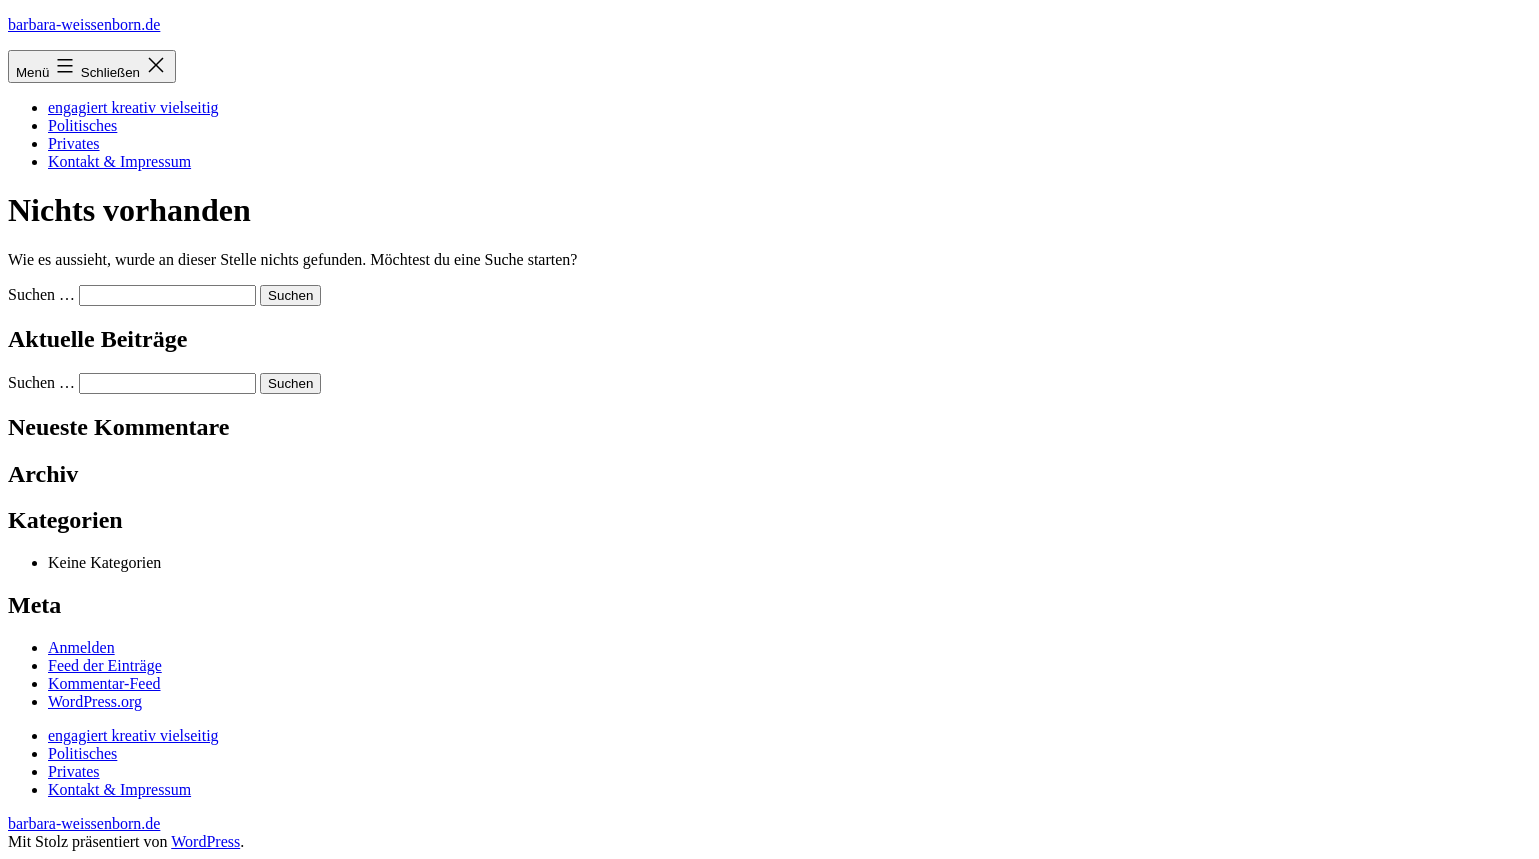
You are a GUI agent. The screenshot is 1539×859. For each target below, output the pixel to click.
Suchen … (41, 294)
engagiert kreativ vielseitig (133, 107)
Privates (74, 143)
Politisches (82, 125)
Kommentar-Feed (104, 683)
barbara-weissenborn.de (84, 24)
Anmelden (81, 647)
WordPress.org (95, 701)
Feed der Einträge (105, 665)
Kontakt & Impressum (119, 161)
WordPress (205, 841)
